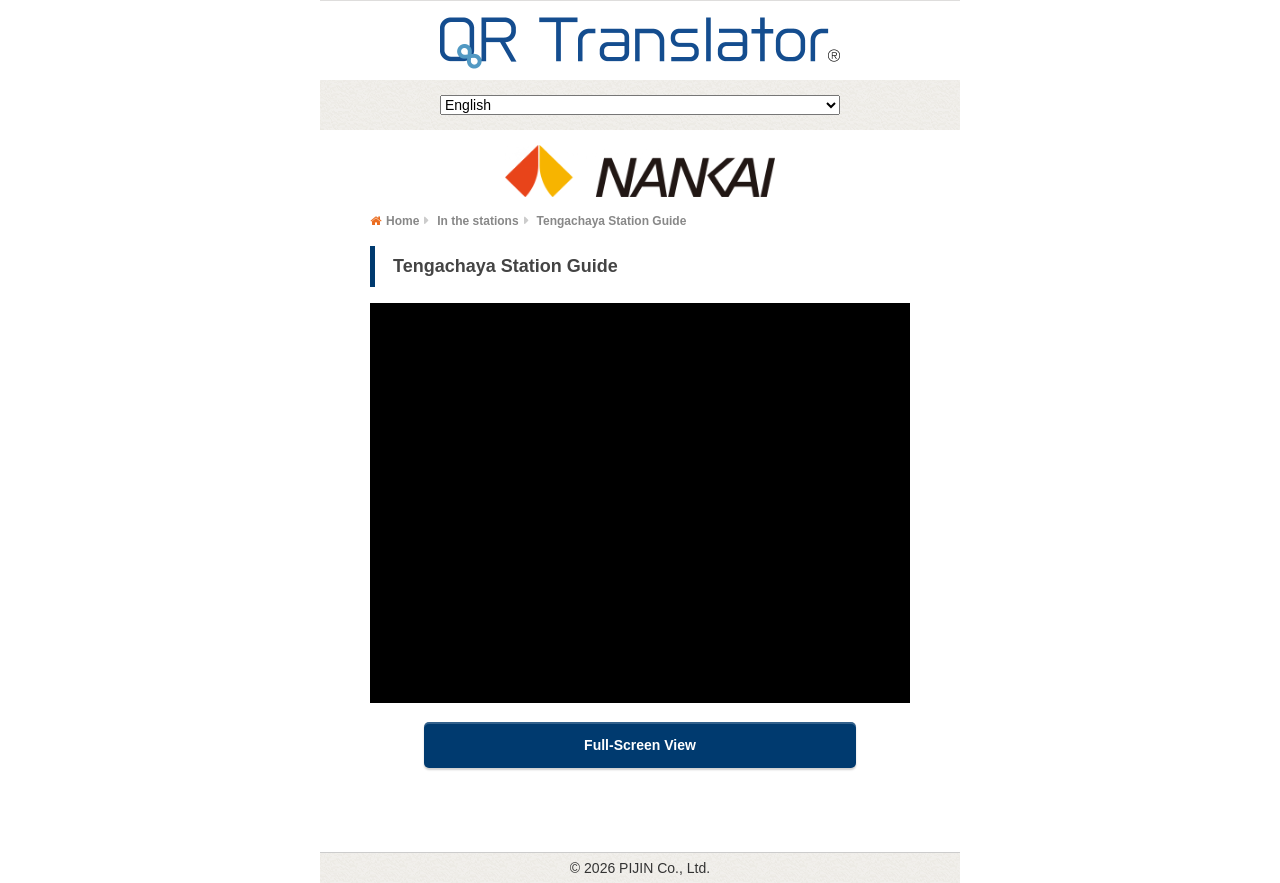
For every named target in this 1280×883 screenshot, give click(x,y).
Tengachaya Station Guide (612, 221)
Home (402, 221)
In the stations (477, 221)
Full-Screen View (640, 745)
